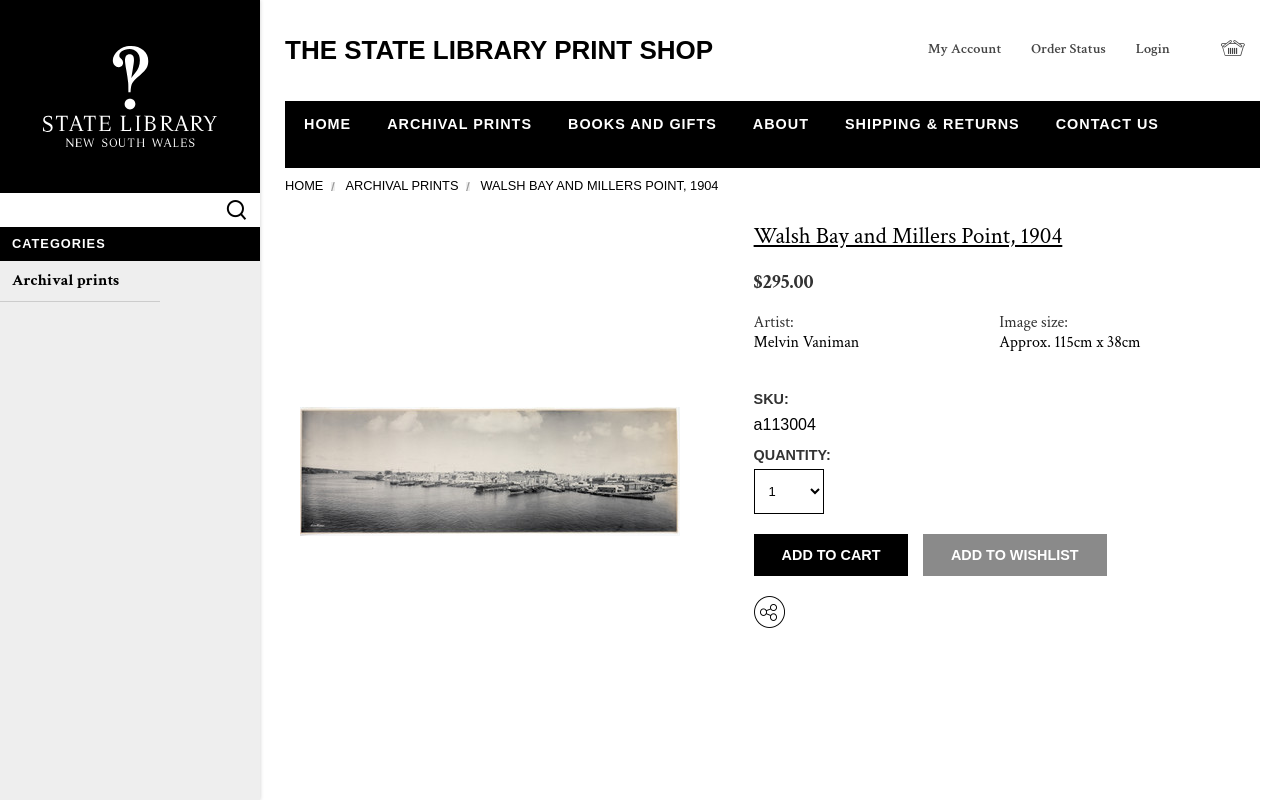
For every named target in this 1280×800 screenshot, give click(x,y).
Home (304, 185)
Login (1153, 48)
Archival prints (65, 280)
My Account (965, 48)
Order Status (1068, 48)
